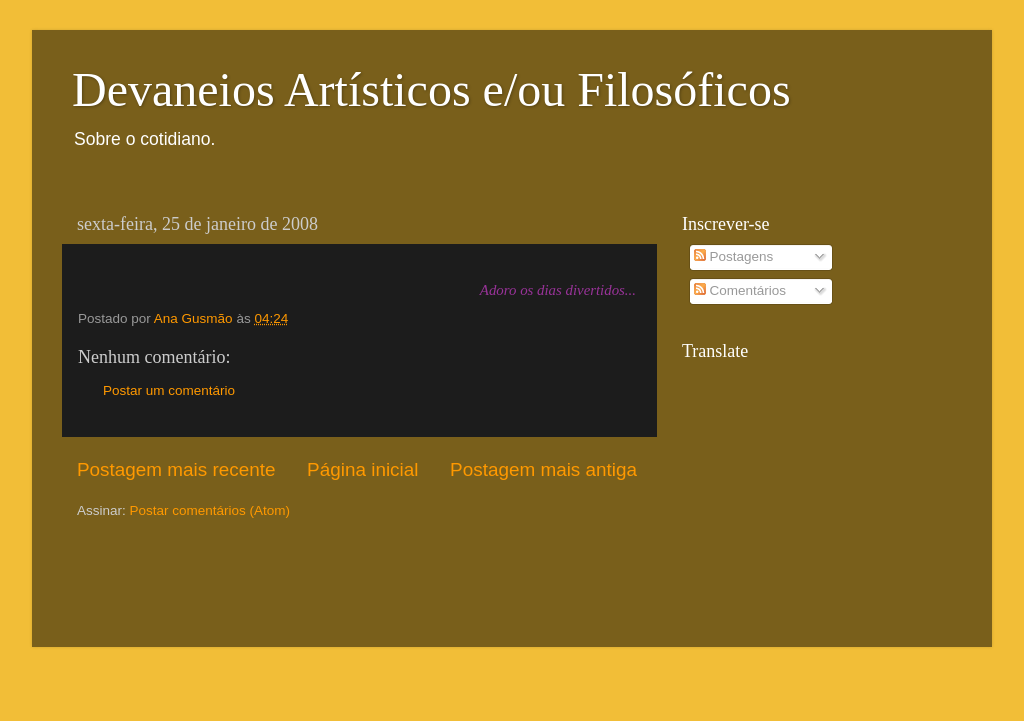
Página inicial (362, 469)
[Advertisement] (194, 581)
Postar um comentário (169, 390)
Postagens (734, 256)
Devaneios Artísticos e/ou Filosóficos (431, 89)
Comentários (740, 290)
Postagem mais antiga (543, 469)
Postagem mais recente (176, 469)
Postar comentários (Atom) (210, 510)
